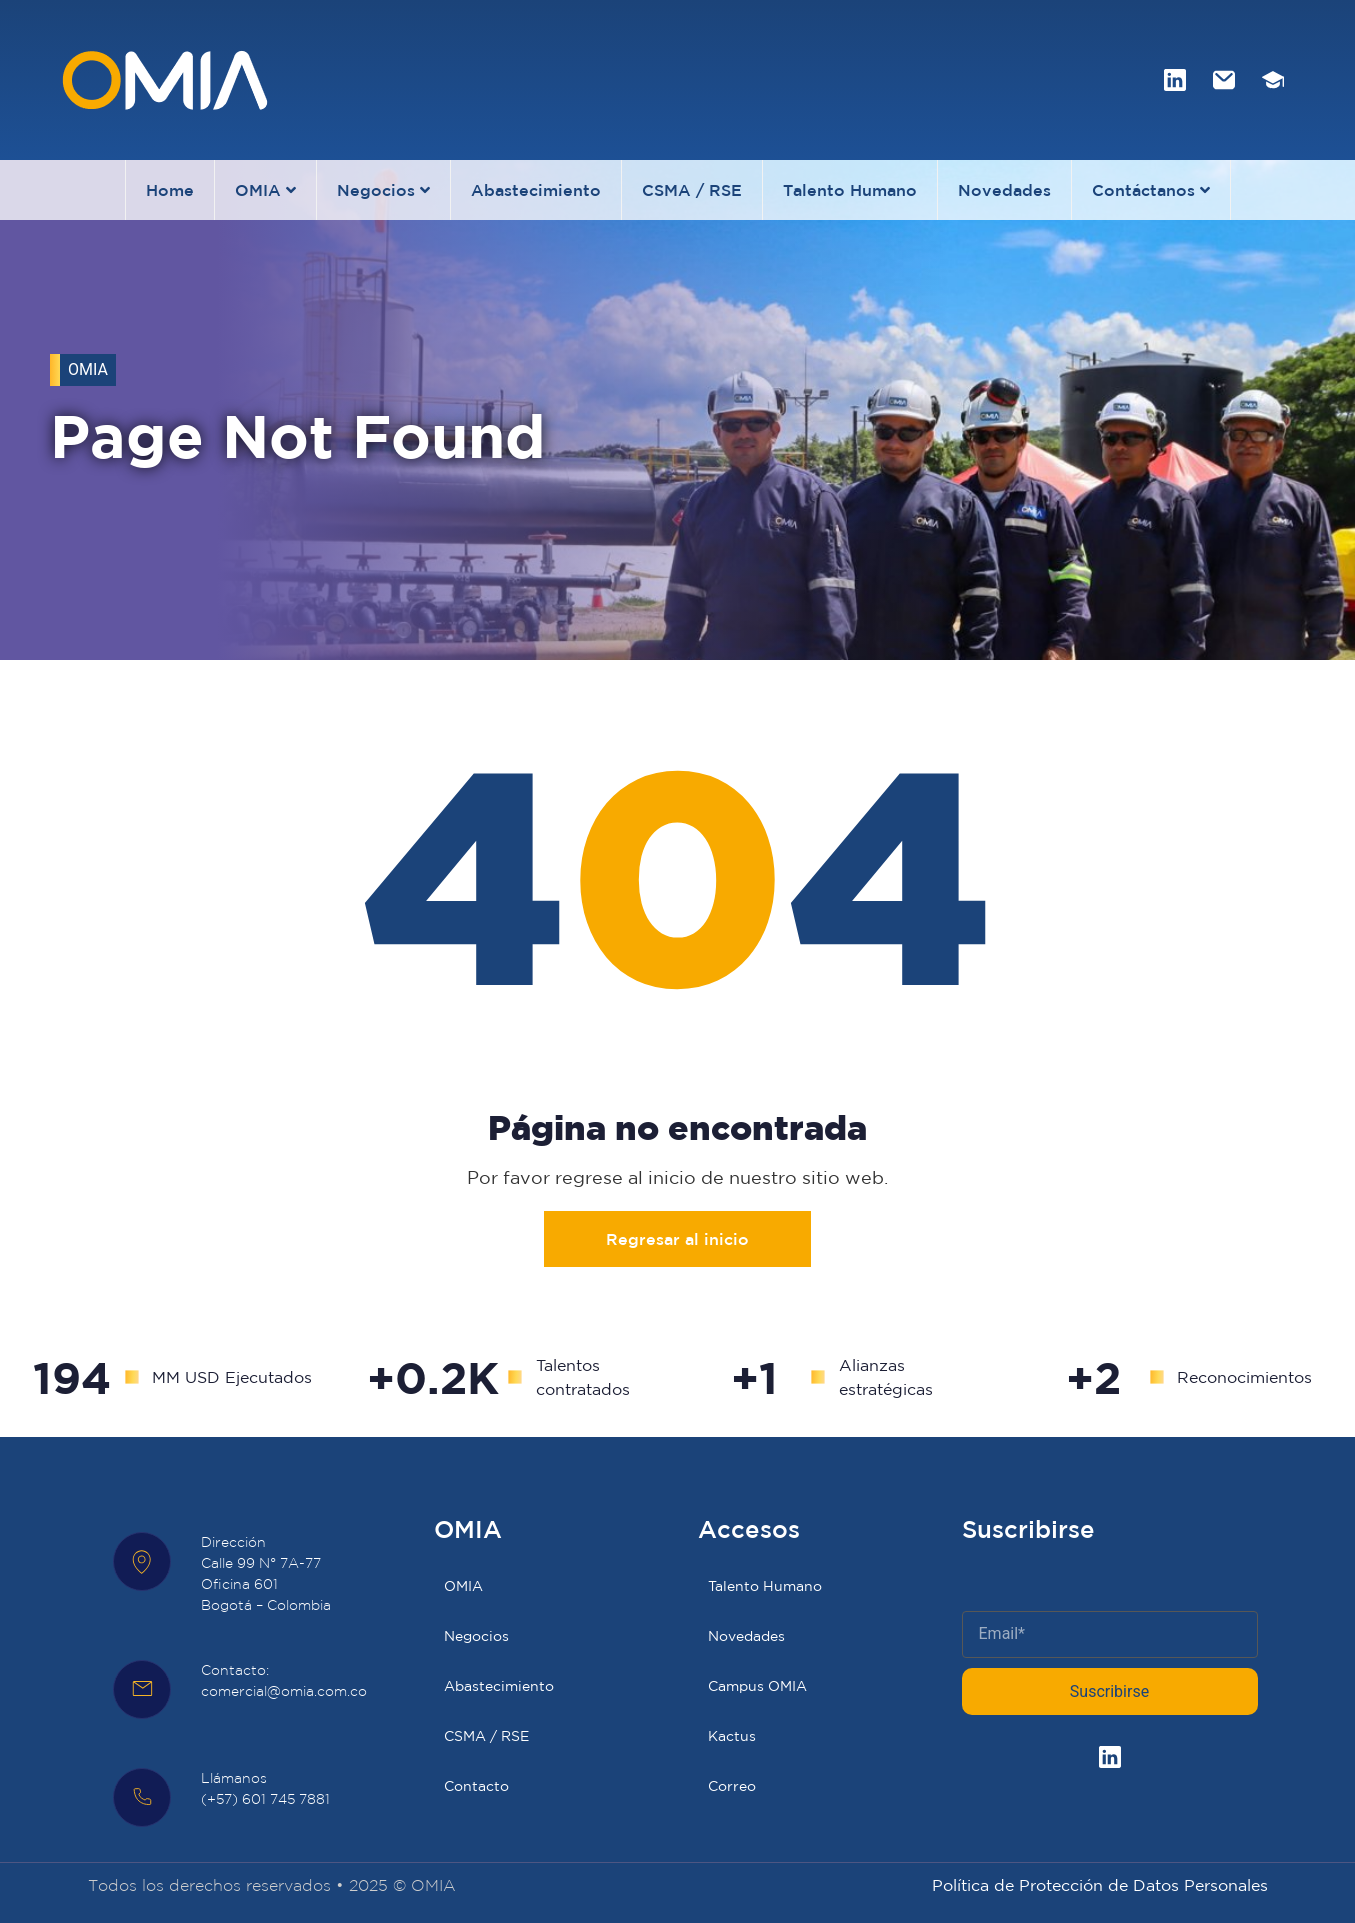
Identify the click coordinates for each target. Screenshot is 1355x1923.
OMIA (265, 190)
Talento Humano (850, 190)
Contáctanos (1151, 190)
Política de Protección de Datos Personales (1100, 1885)
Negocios (383, 190)
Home (170, 190)
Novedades (1004, 190)
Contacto (476, 1786)
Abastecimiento (536, 190)
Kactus (732, 1736)
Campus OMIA (757, 1686)
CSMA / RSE (692, 190)
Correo (732, 1786)
